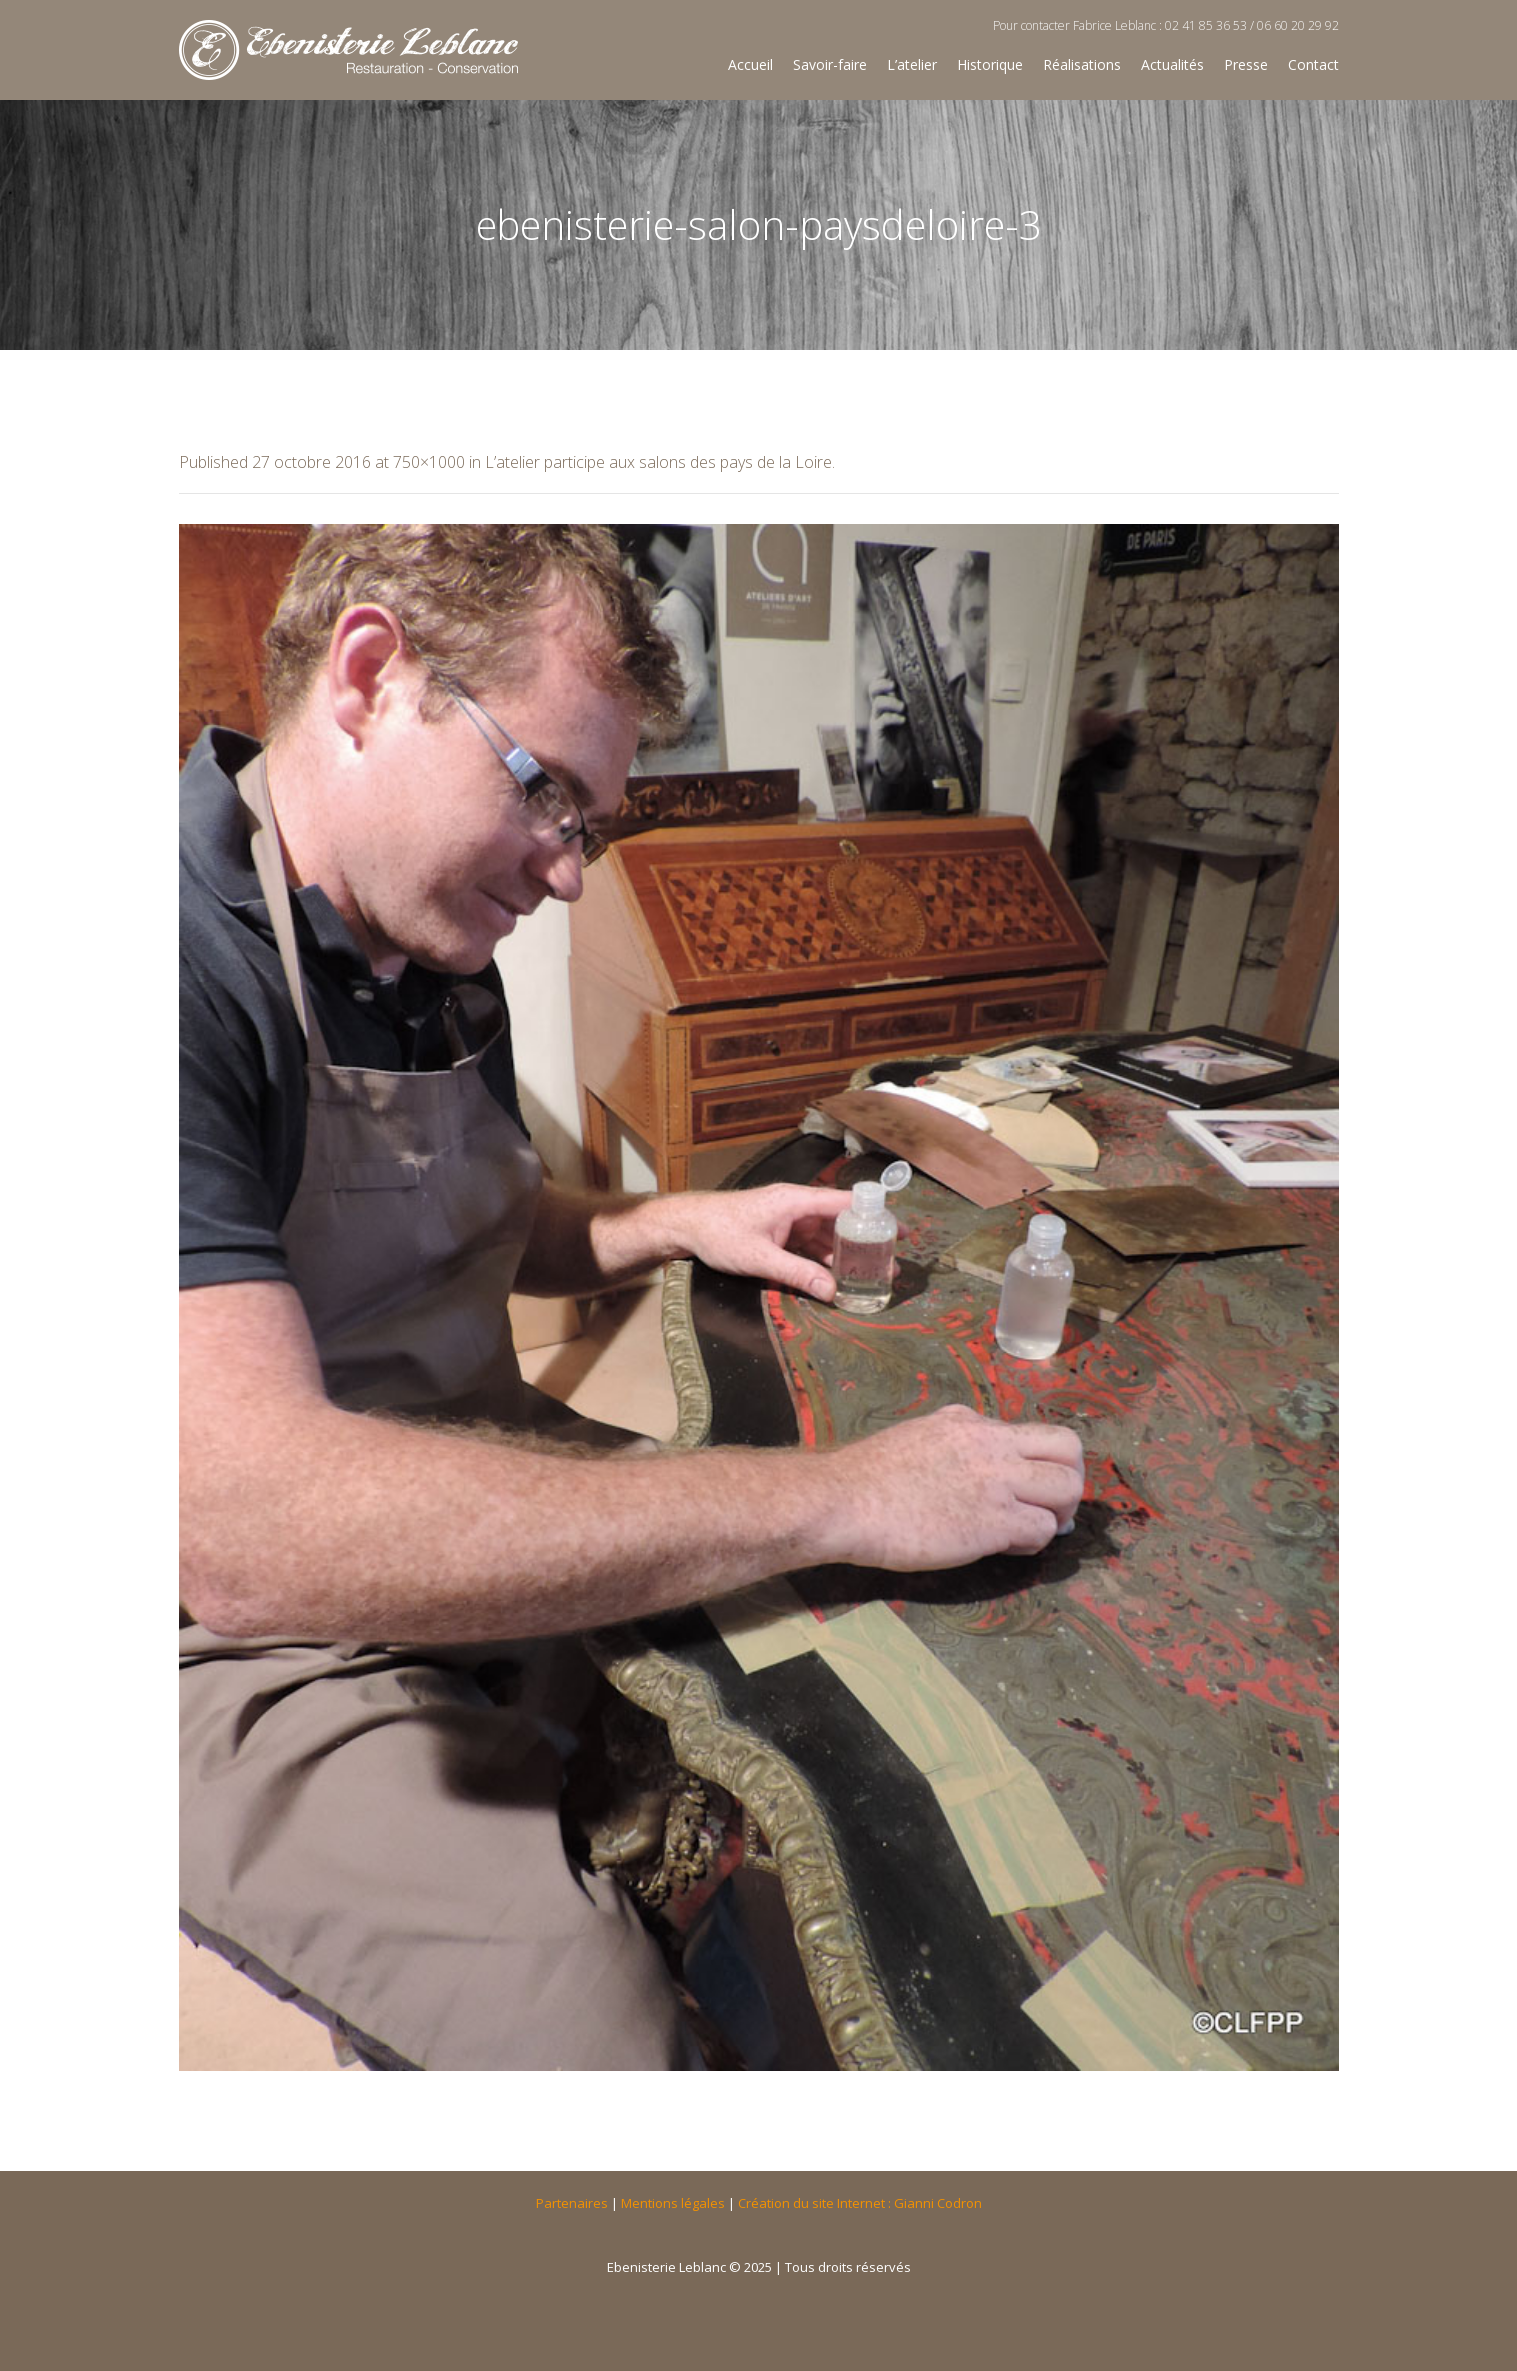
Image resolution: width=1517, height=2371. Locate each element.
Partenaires (572, 2203)
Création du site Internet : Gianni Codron (860, 2203)
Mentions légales (673, 2203)
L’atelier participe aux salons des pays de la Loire (658, 462)
